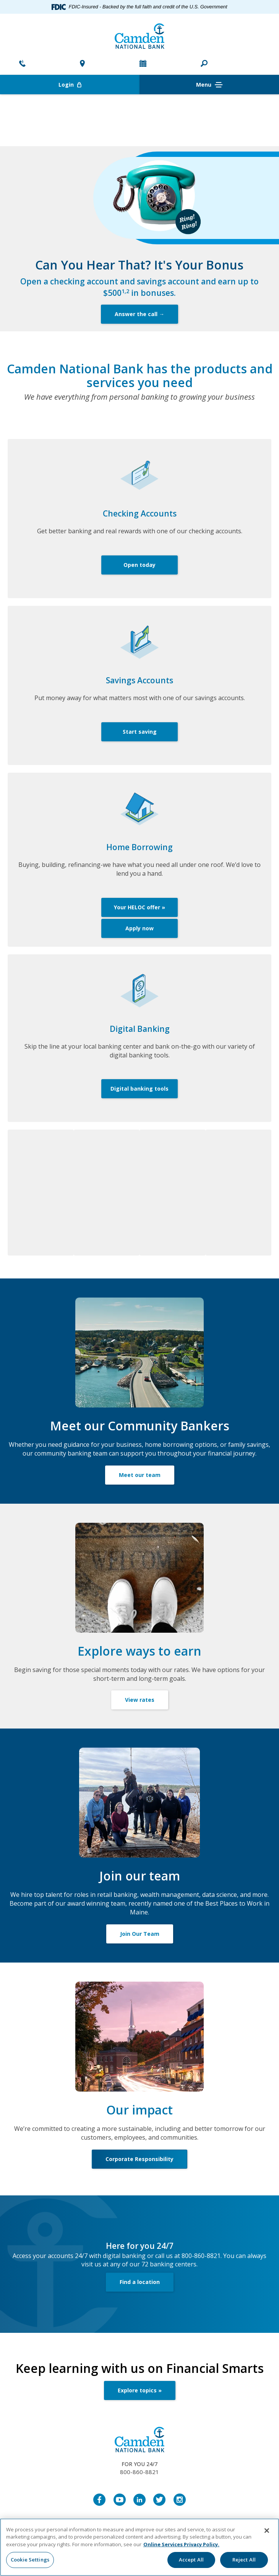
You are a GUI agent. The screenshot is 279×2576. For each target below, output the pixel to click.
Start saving (140, 731)
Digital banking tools (139, 1088)
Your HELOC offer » (139, 907)
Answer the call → (139, 314)
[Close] (266, 2530)
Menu (209, 85)
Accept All (191, 2559)
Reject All (244, 2559)
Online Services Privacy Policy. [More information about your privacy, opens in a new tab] (181, 2544)
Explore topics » (140, 2390)
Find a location (140, 2281)
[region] (139, 2547)
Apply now (139, 928)
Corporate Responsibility (139, 2159)
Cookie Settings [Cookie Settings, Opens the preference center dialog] (30, 2559)
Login (99, 84)
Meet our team (140, 1474)
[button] (204, 64)
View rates (139, 1699)
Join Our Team (139, 1933)
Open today (139, 564)
